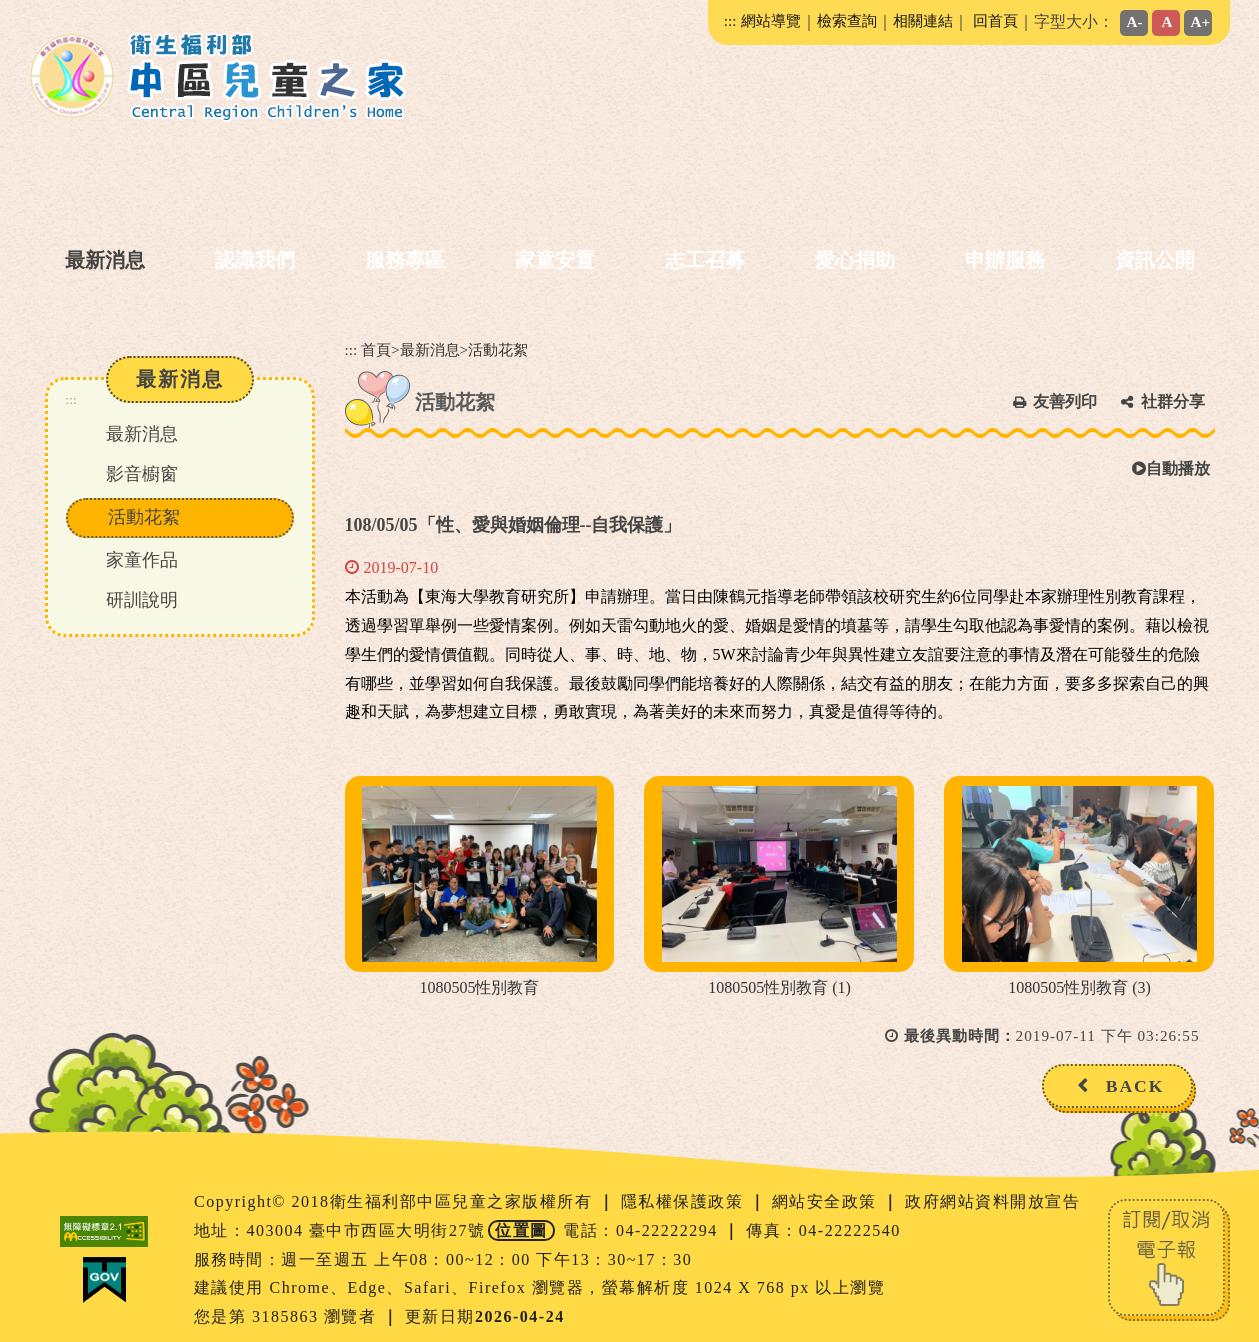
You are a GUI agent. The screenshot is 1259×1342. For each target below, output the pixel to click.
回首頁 (995, 20)
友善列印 (1065, 401)
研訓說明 (142, 600)
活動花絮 (144, 517)
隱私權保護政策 (685, 1201)
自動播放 (1171, 468)
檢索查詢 (847, 20)
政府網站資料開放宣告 (992, 1201)
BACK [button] (1135, 1086)
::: (730, 20)
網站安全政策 (827, 1201)
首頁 (376, 349)
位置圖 (521, 1230)
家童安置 (555, 260)
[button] (622, 1135)
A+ (1201, 21)
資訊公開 (1155, 260)
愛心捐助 (855, 260)
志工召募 (705, 260)
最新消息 (105, 260)
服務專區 (405, 260)
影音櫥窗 (142, 474)
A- (1135, 21)
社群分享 (1173, 401)
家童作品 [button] (142, 560)
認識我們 (255, 260)
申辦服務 (1005, 260)
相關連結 (923, 20)
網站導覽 (771, 20)
